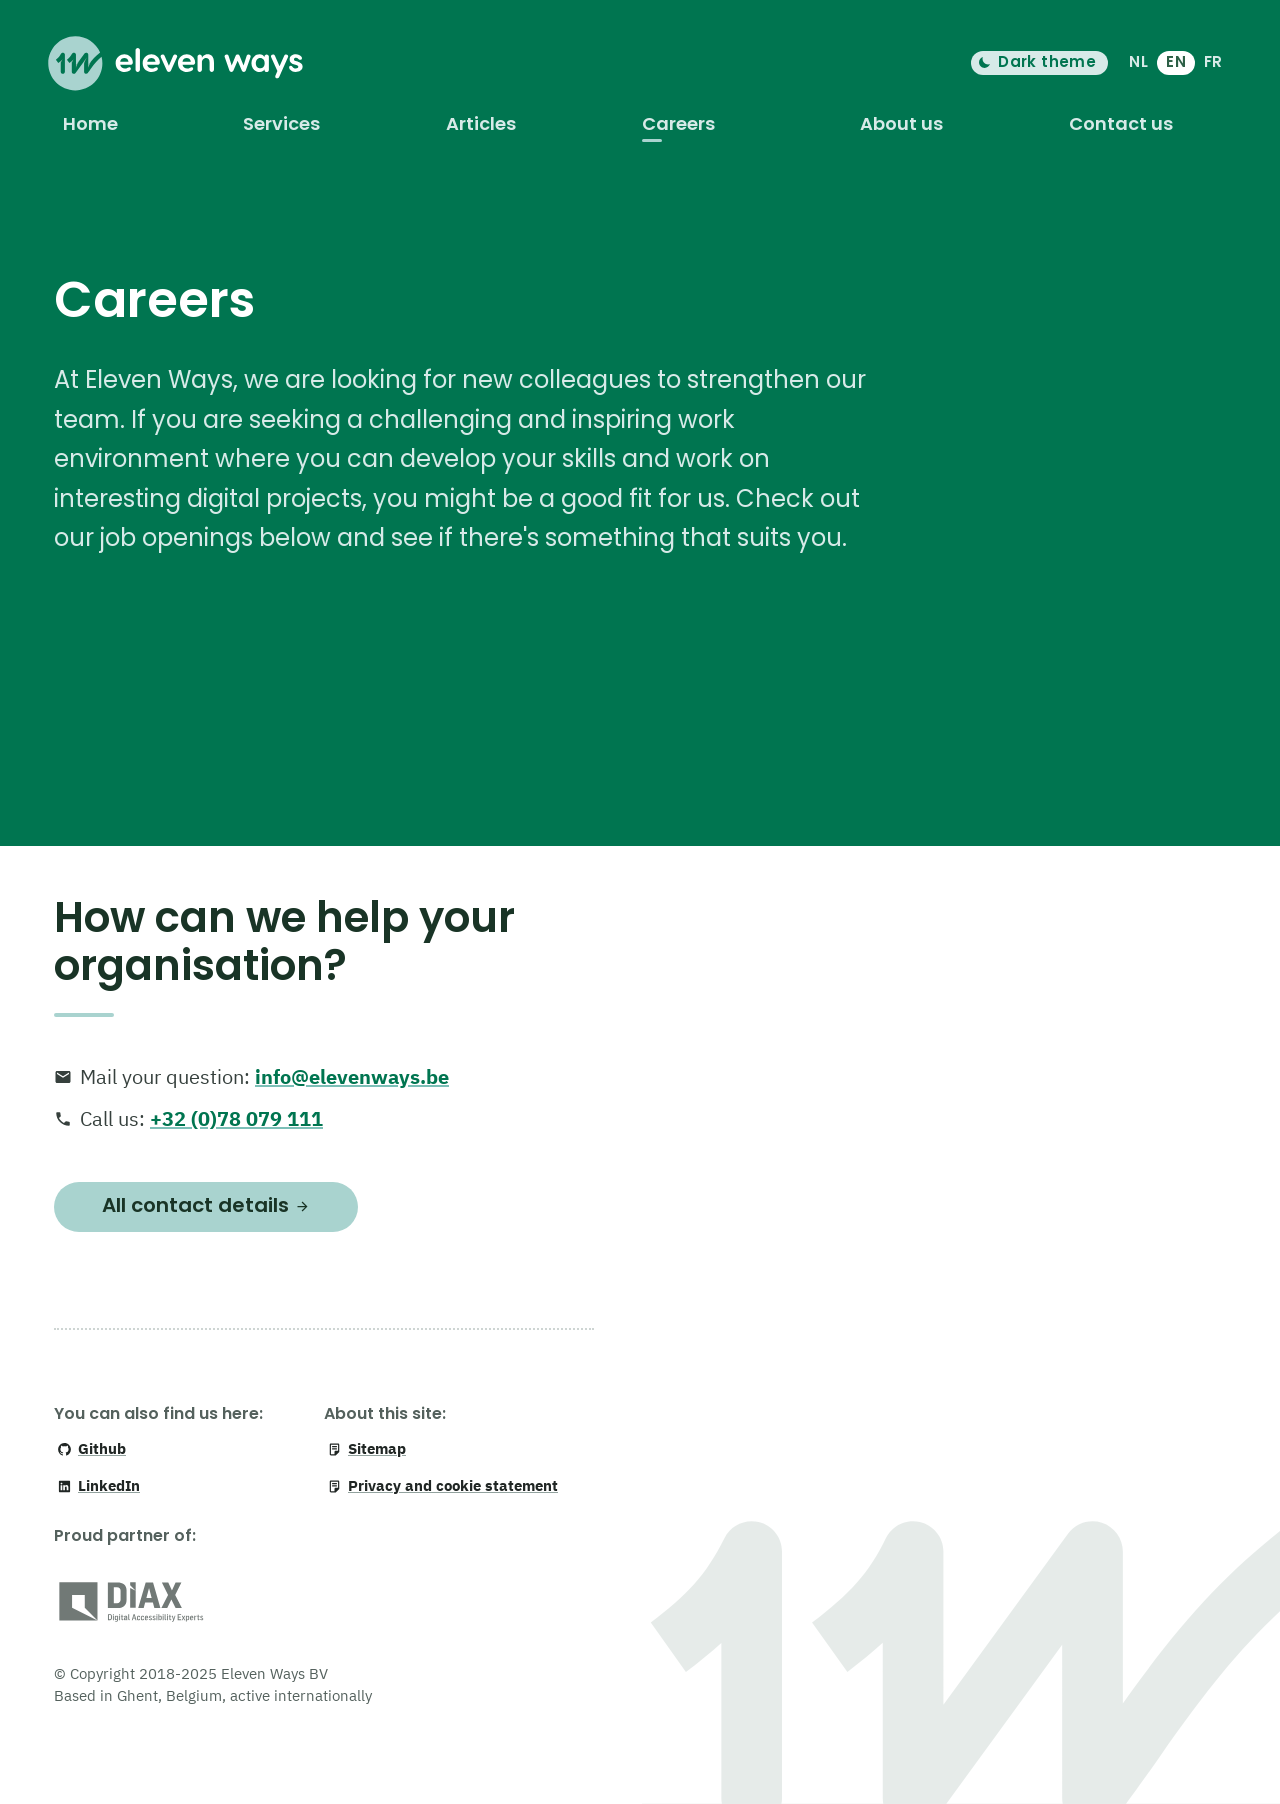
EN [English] (1176, 61)
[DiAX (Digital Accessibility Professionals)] (131, 1605)
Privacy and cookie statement (442, 1485)
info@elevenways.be (352, 1076)
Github (91, 1448)
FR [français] (1213, 61)
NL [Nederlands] (1138, 61)
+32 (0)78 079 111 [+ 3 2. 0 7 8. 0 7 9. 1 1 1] (236, 1118)
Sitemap (366, 1448)
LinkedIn (98, 1485)
